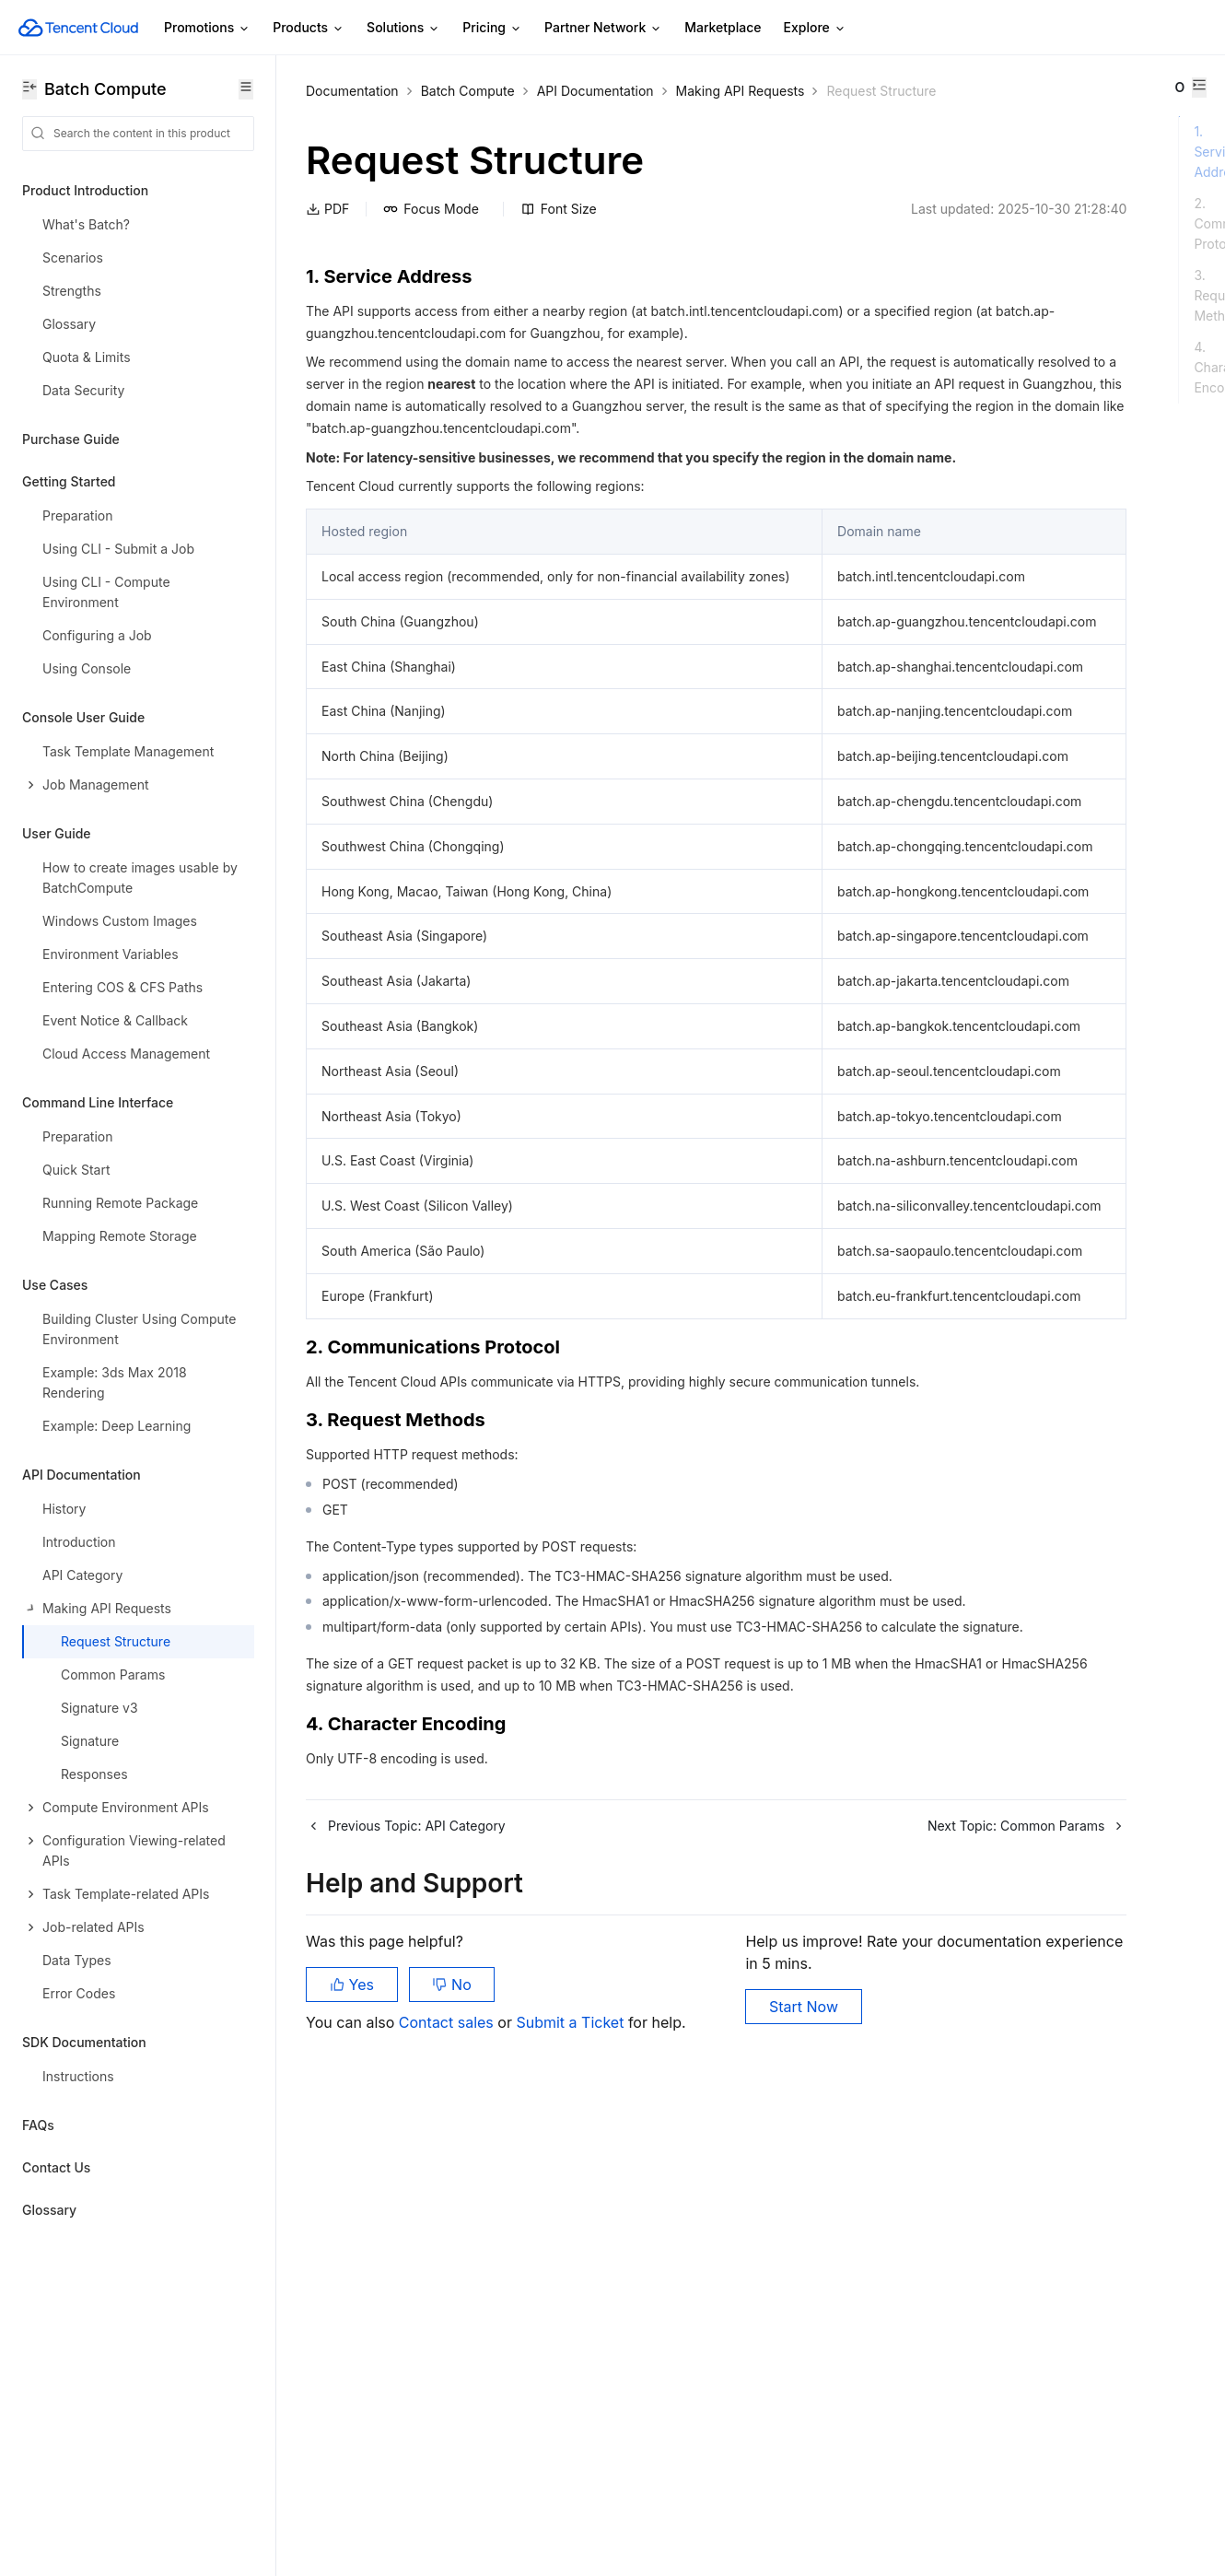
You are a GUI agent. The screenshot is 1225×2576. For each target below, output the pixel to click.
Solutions (403, 28)
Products (308, 28)
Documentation (352, 91)
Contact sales (448, 2484)
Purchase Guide (71, 439)
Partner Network (603, 28)
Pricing (492, 28)
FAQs (38, 2125)
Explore (815, 28)
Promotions (207, 28)
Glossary (49, 2210)
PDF (327, 232)
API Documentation (595, 91)
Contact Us (56, 2167)
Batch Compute (468, 91)
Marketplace (722, 27)
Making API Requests (740, 91)
